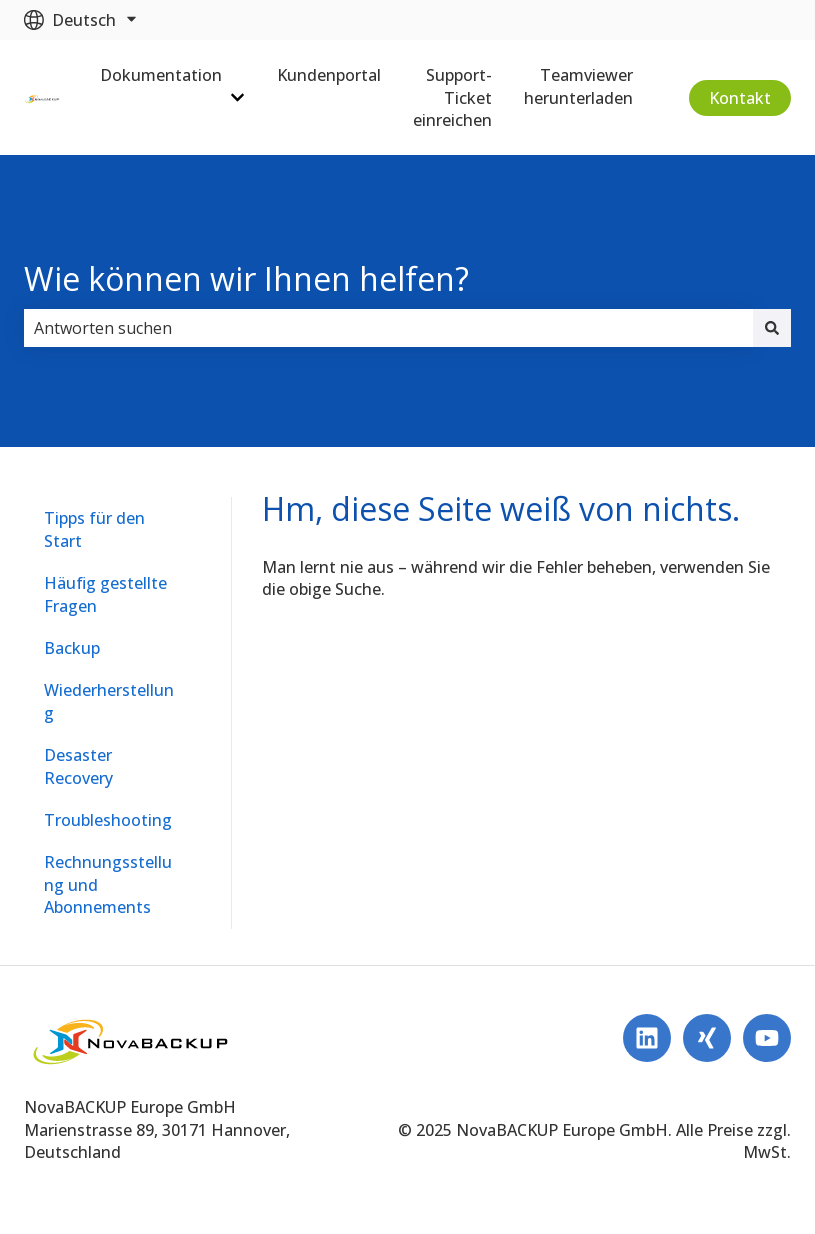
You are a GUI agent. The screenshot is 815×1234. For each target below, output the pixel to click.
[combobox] (388, 328)
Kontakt (740, 98)
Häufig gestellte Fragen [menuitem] (105, 594)
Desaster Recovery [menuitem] (78, 766)
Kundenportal (329, 75)
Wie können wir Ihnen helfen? (246, 278)
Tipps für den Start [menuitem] (94, 529)
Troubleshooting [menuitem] (108, 820)
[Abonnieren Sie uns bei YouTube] (767, 1038)
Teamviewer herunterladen (578, 86)
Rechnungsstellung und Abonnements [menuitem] (108, 884)
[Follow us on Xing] (707, 1038)
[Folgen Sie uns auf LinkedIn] (647, 1038)
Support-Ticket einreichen (452, 97)
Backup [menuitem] (72, 648)
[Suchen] (772, 328)
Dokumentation (161, 75)
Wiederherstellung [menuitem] (109, 701)
